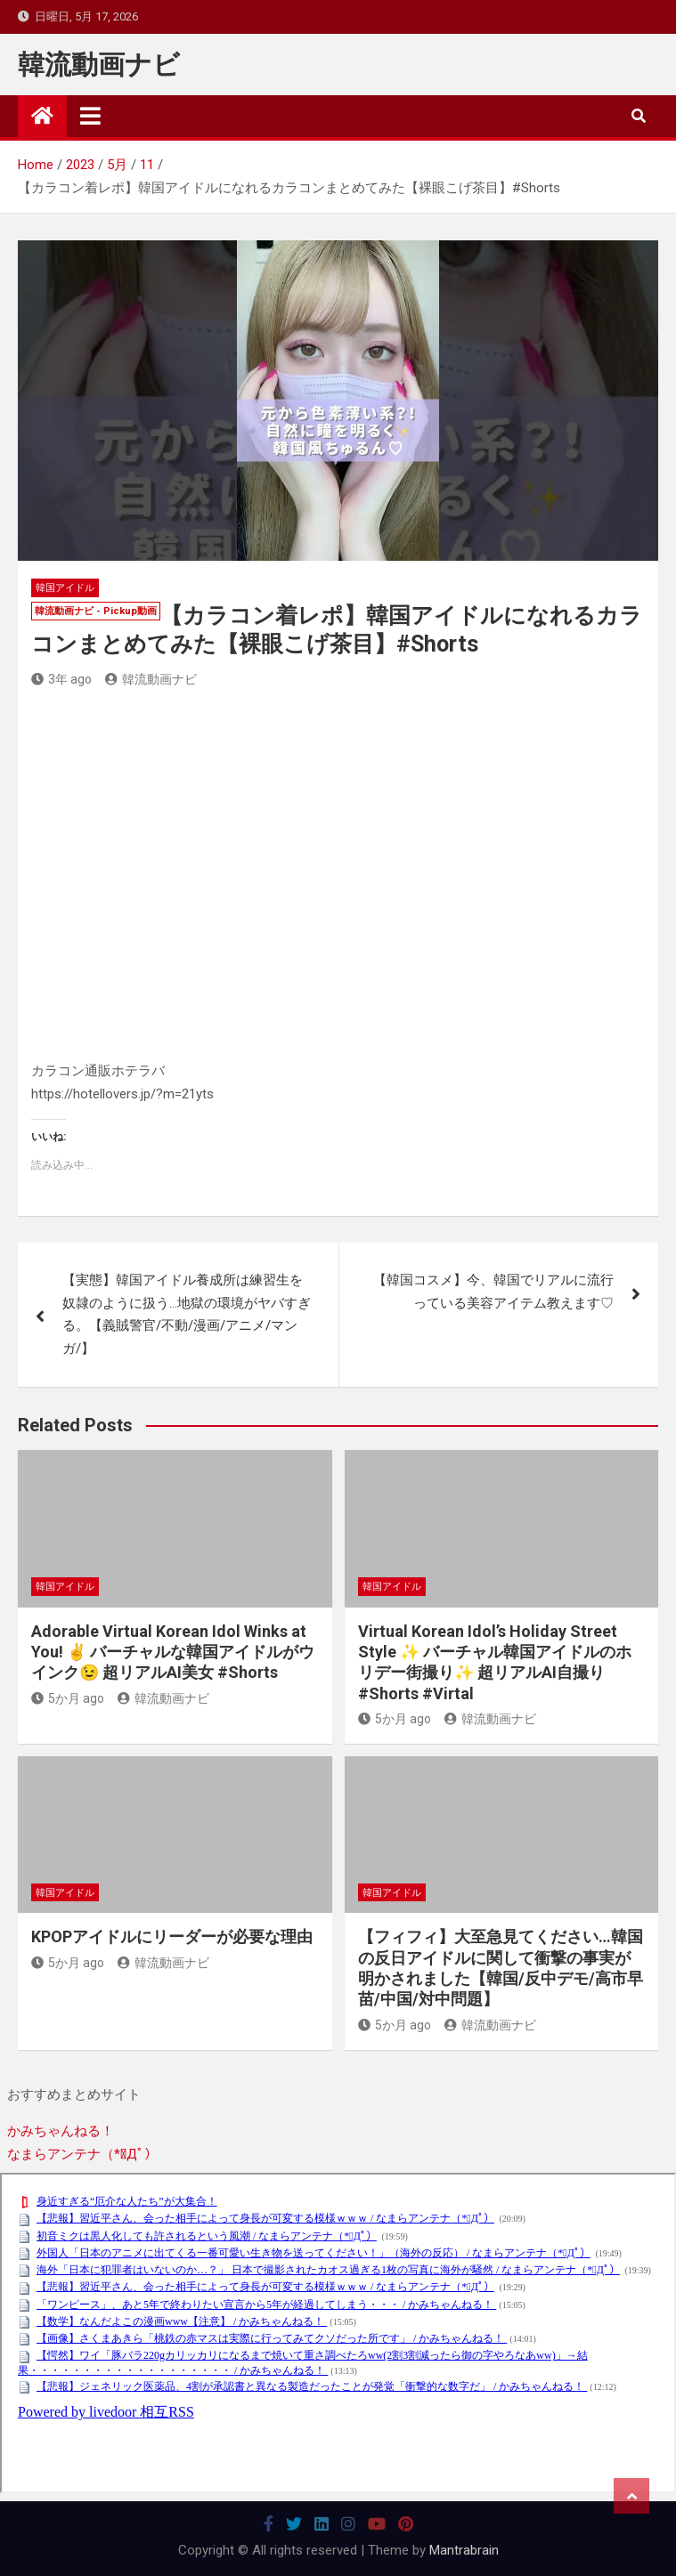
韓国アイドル (65, 588)
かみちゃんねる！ (60, 2131)
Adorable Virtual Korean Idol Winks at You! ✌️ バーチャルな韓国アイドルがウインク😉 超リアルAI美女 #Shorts (172, 1652)
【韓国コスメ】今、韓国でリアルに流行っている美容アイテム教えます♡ (493, 1291)
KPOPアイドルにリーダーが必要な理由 (172, 1936)
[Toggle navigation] (90, 115)
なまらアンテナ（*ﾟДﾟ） (82, 2154)
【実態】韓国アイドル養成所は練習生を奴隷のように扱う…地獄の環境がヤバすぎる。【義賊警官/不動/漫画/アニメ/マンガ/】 (186, 1314)
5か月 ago (67, 1698)
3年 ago (61, 679)
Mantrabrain (464, 2550)
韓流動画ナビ (99, 64)
